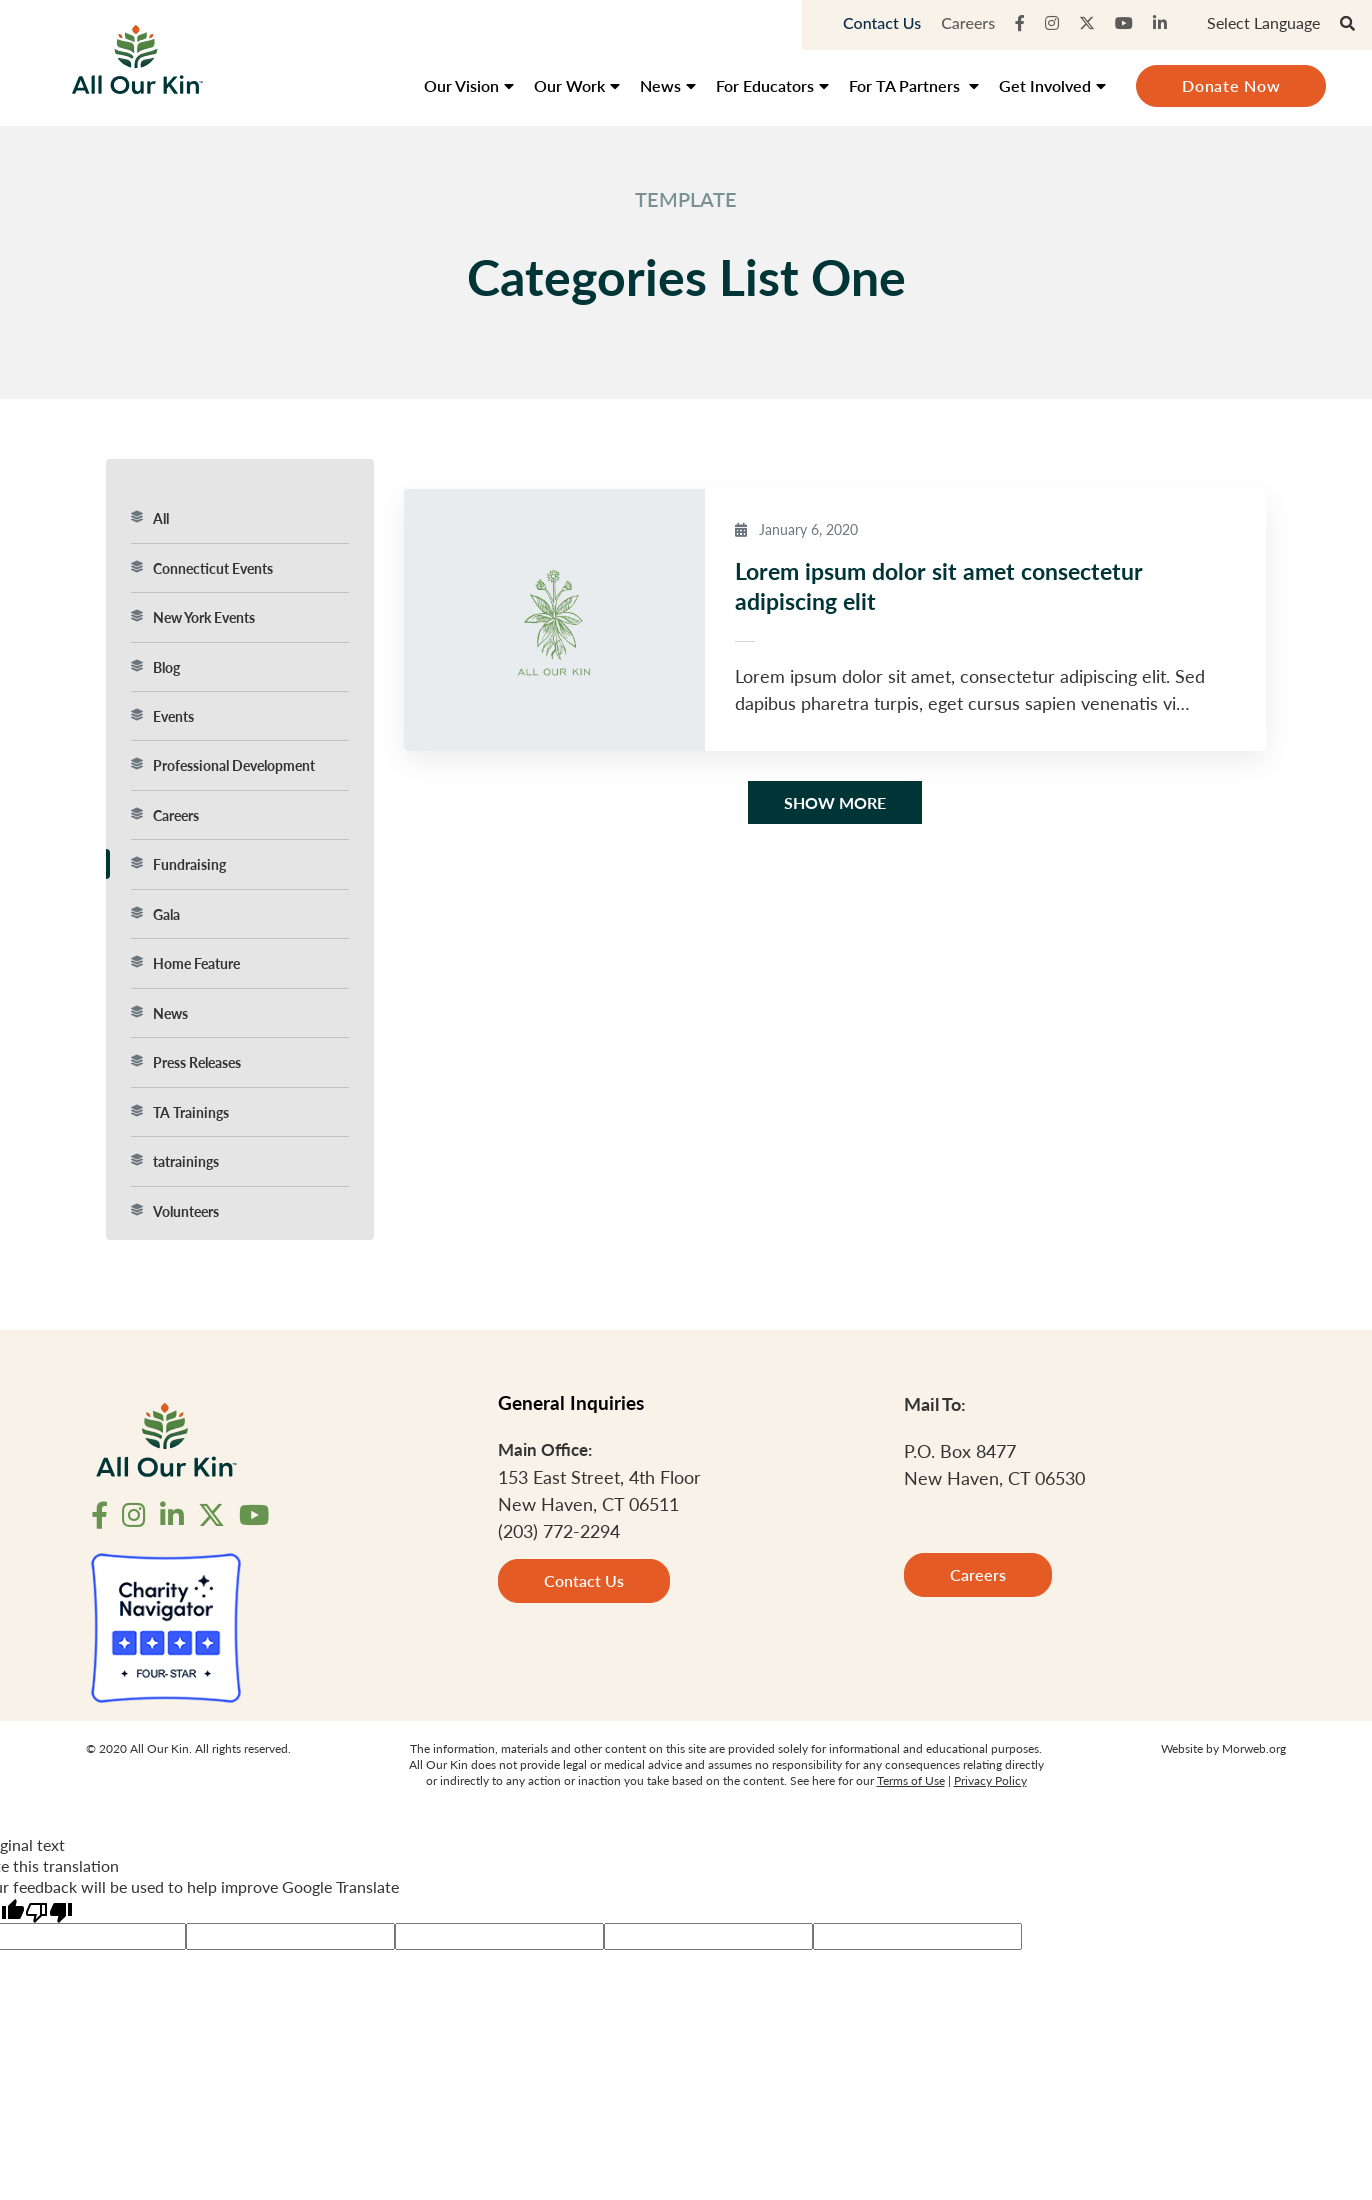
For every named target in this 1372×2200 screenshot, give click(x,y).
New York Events (193, 617)
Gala (155, 914)
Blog (155, 667)
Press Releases (186, 1062)
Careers (968, 22)
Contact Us (882, 22)
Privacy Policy (990, 1780)
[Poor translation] (49, 1910)
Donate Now (1231, 85)
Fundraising (178, 864)
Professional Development (223, 765)
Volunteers (175, 1211)
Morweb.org (1254, 1748)
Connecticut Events (202, 568)
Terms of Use (911, 1780)
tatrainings (175, 1161)
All (150, 518)
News (159, 1013)
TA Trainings (180, 1112)
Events (162, 716)
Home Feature (185, 963)
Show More (835, 802)
